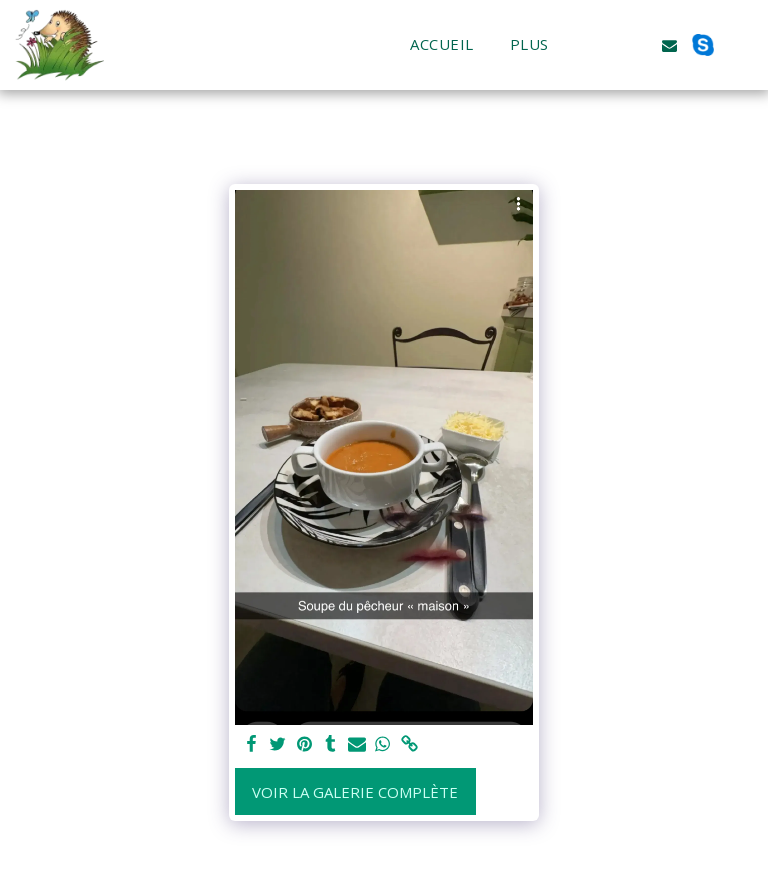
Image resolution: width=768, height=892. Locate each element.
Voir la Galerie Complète (355, 792)
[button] (603, 45)
